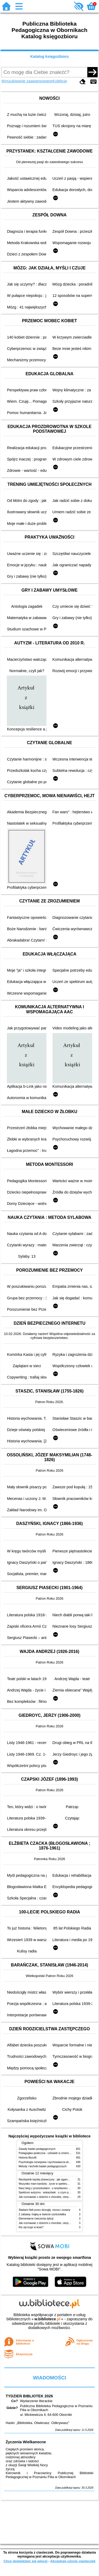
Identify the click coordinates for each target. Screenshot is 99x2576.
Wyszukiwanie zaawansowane (27, 81)
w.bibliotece (47, 2319)
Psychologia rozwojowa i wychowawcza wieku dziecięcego (53, 2162)
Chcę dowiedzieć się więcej (25, 2561)
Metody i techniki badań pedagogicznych (43, 2166)
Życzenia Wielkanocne (26, 2442)
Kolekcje (60, 81)
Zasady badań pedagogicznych (37, 2148)
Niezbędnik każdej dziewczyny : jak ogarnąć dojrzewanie (52, 2179)
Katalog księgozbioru (49, 56)
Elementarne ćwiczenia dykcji (36, 2218)
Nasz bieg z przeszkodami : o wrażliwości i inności (48, 2188)
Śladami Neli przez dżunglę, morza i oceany (44, 2209)
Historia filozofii (28, 2157)
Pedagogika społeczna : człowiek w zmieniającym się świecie (55, 2153)
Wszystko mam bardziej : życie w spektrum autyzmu (49, 2183)
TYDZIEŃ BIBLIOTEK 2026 (29, 2396)
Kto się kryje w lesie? (31, 2227)
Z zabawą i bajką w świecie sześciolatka (42, 2214)
